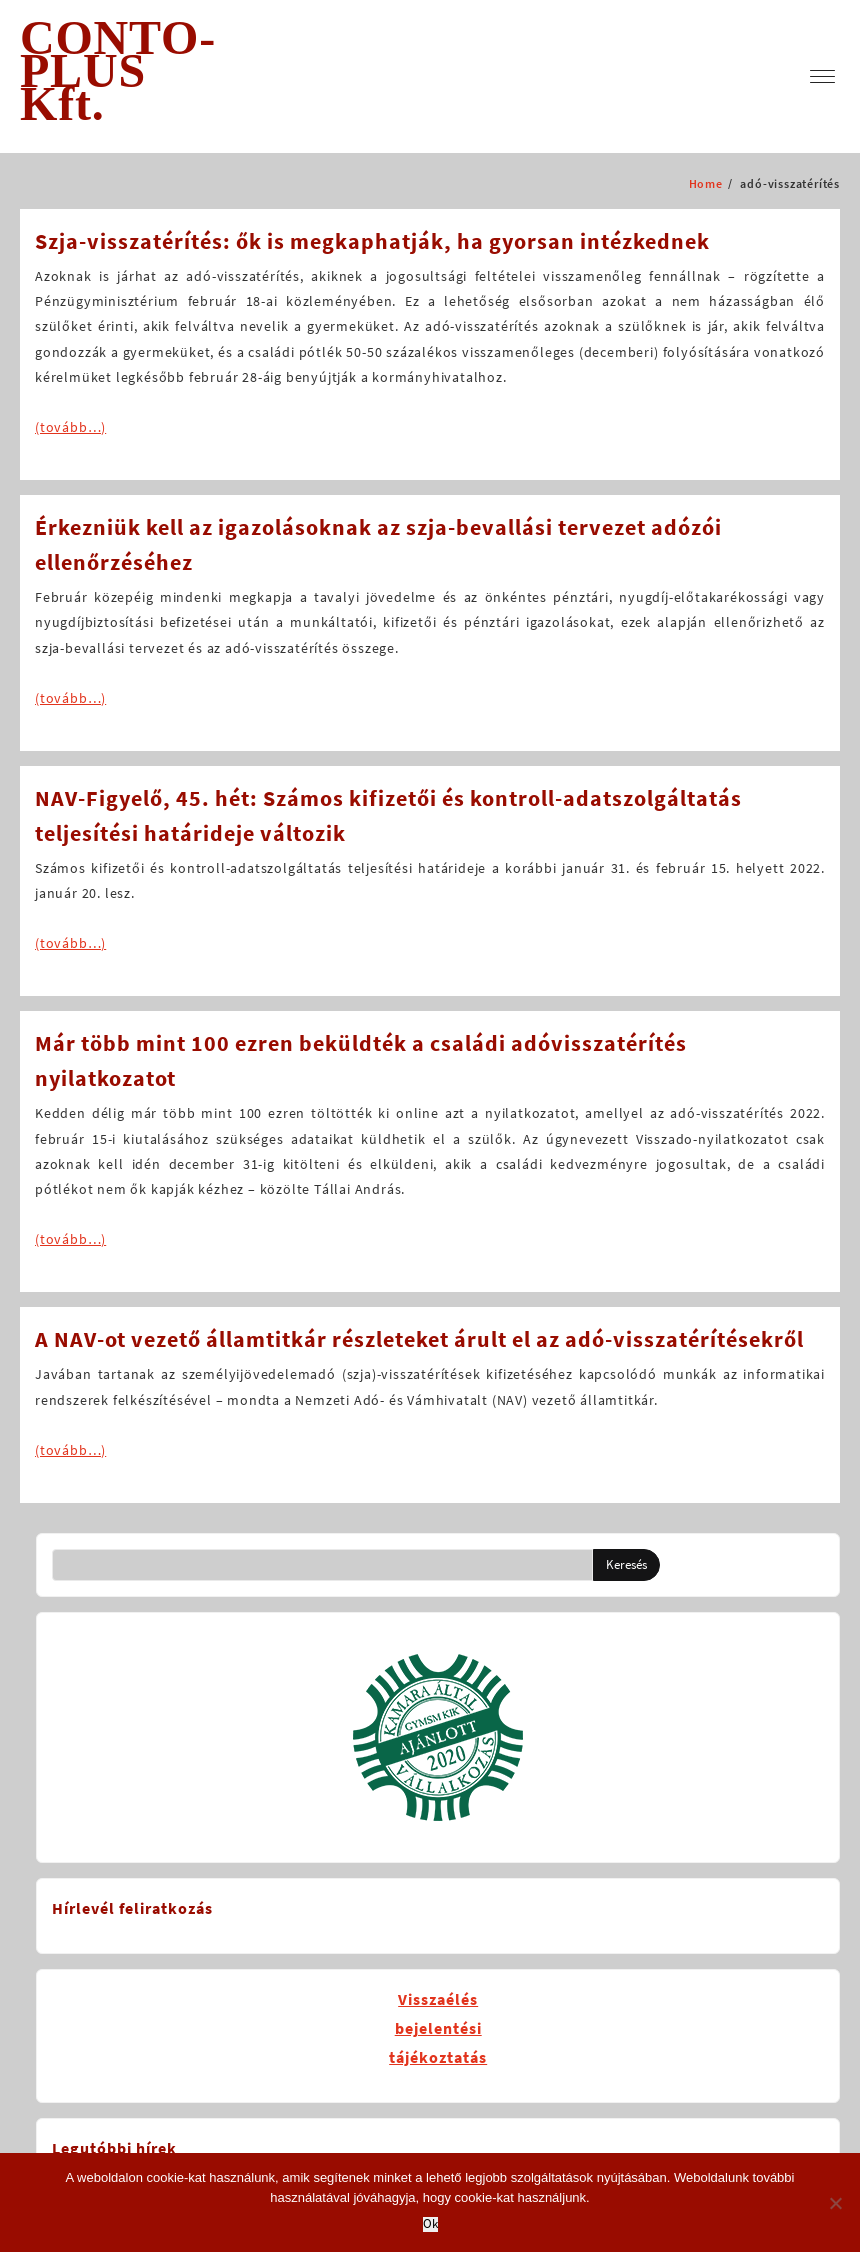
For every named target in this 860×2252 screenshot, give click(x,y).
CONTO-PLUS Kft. (118, 70)
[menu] (822, 76)
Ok (430, 2224)
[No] (835, 2203)
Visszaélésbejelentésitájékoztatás (438, 2028)
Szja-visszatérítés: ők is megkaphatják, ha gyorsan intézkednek (372, 241)
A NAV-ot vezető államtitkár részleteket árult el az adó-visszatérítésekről (419, 1339)
